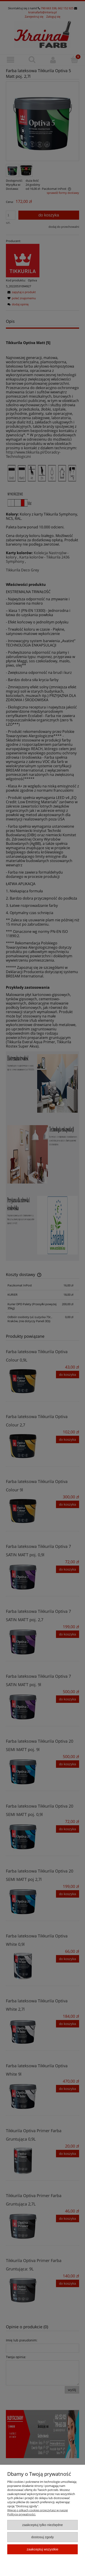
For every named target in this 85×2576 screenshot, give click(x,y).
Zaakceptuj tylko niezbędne (42, 2525)
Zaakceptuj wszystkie (42, 2549)
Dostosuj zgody (42, 2537)
